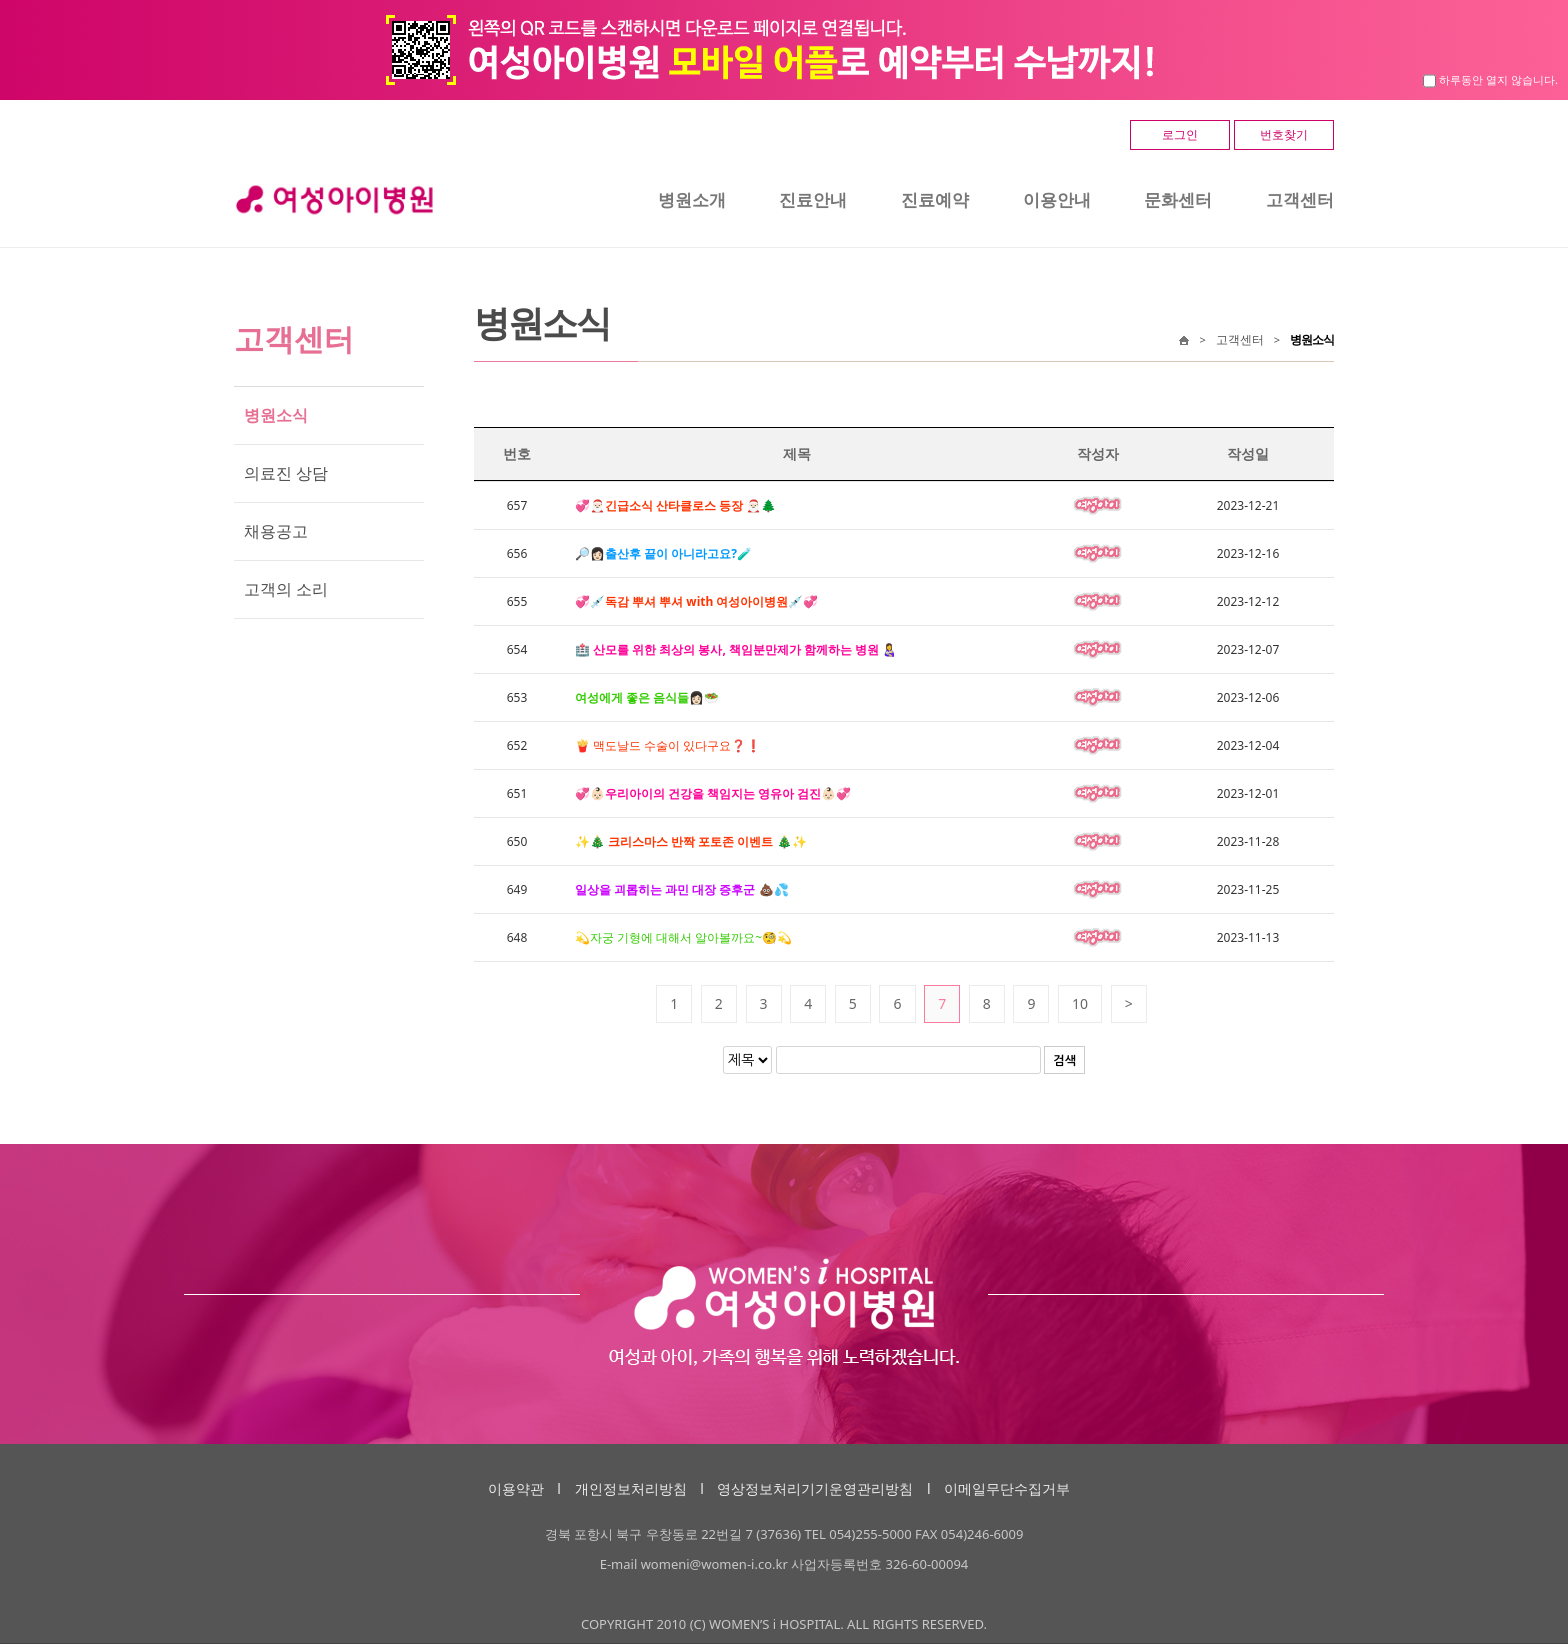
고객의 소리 (286, 589)
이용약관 (516, 1488)
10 (1080, 1003)
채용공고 (276, 531)
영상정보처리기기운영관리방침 (815, 1488)
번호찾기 (1284, 134)
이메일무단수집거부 (1007, 1488)
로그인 (1180, 134)
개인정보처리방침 (631, 1488)
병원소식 (276, 415)
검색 (1064, 1061)
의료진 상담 (286, 473)
